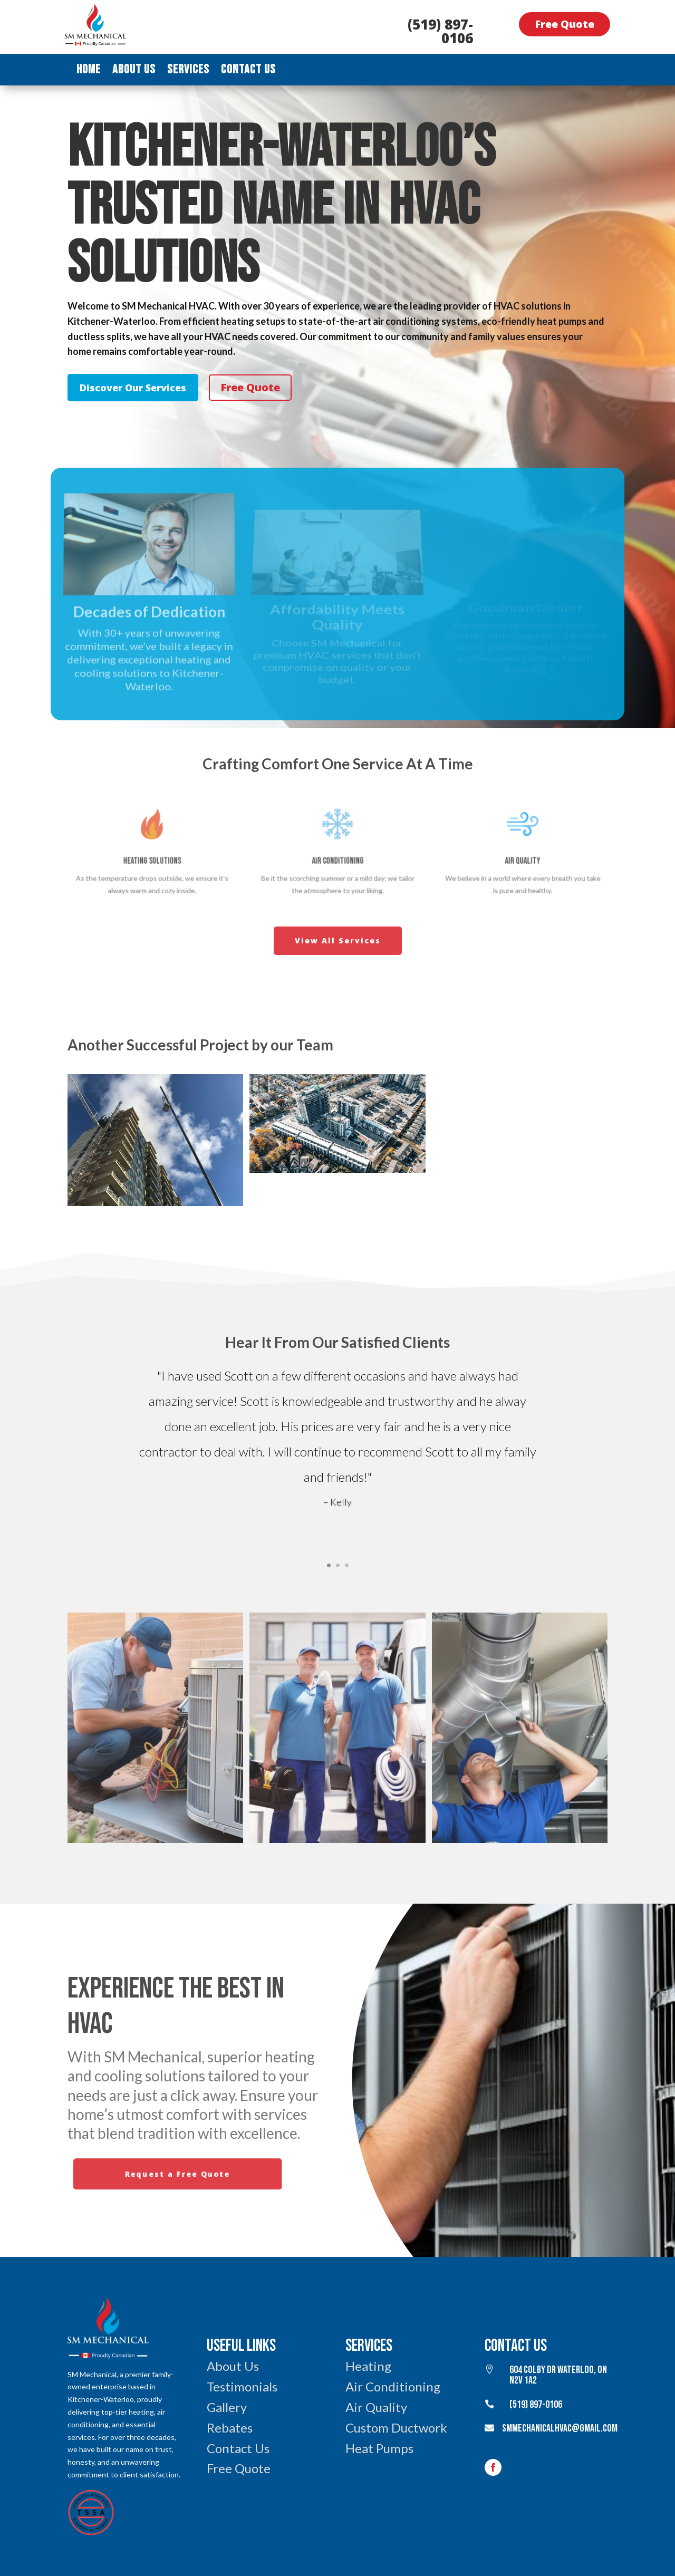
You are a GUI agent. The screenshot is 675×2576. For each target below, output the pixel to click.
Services (188, 71)
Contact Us (248, 71)
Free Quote (564, 24)
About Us (134, 71)
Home (88, 71)
